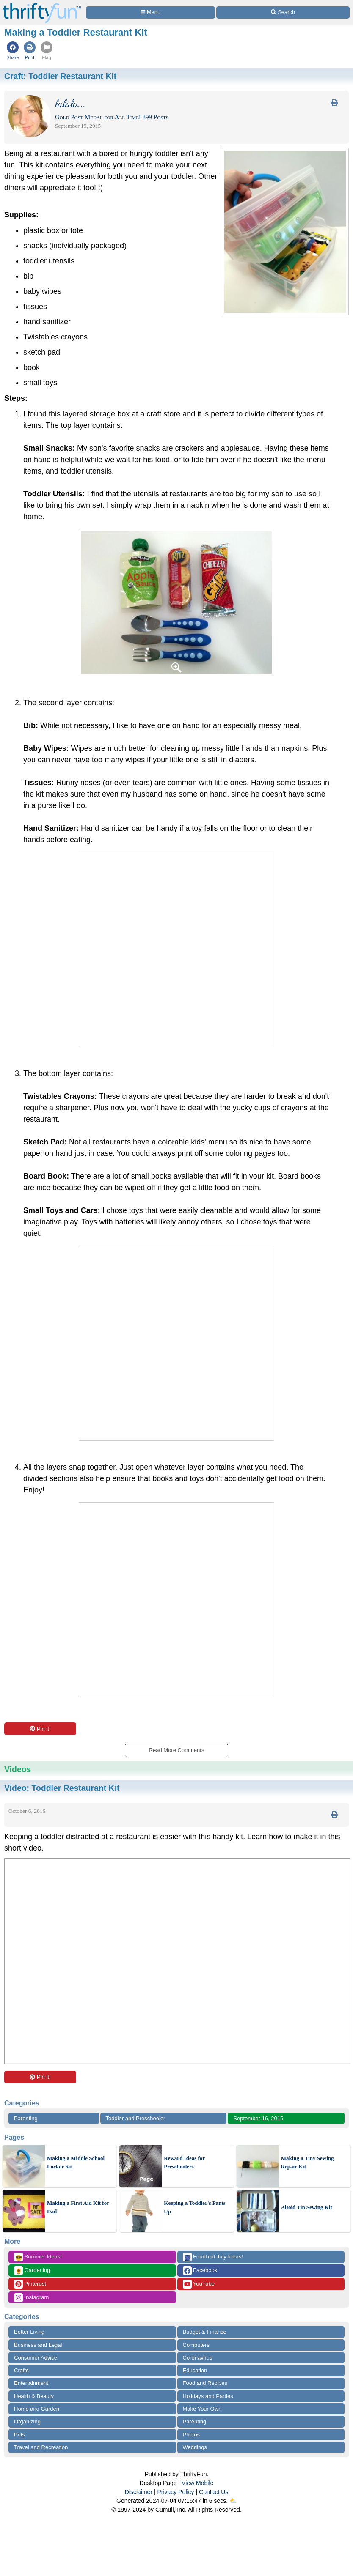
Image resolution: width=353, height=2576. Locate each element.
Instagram (31, 2297)
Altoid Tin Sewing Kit (306, 2207)
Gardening (32, 2270)
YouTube (199, 2284)
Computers (196, 2345)
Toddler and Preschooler (135, 2118)
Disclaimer (138, 2491)
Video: (62, 1788)
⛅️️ (233, 2500)
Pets (19, 2434)
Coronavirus (197, 2357)
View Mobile (197, 2483)
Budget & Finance (204, 2332)
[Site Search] (283, 12)
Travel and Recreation (41, 2447)
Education (195, 2370)
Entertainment (31, 2383)
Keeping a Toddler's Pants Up (195, 2207)
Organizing (27, 2421)
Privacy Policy (175, 2491)
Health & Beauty (34, 2396)
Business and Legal (38, 2345)
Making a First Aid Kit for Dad (78, 2207)
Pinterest (30, 2284)
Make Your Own (202, 2409)
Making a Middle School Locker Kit (76, 2162)
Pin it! (40, 1729)
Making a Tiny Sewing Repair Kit (307, 2162)
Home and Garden (36, 2409)
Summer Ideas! (38, 2257)
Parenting (26, 2118)
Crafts (21, 2370)
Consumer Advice (35, 2357)
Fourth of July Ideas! (213, 2257)
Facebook (200, 2270)
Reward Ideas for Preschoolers (184, 2162)
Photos (191, 2434)
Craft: (60, 76)
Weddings (195, 2447)
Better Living (29, 2332)
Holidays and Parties (208, 2396)
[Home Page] (42, 4)
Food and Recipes (205, 2383)
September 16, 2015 (258, 2118)
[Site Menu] (150, 12)
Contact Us (213, 2491)
